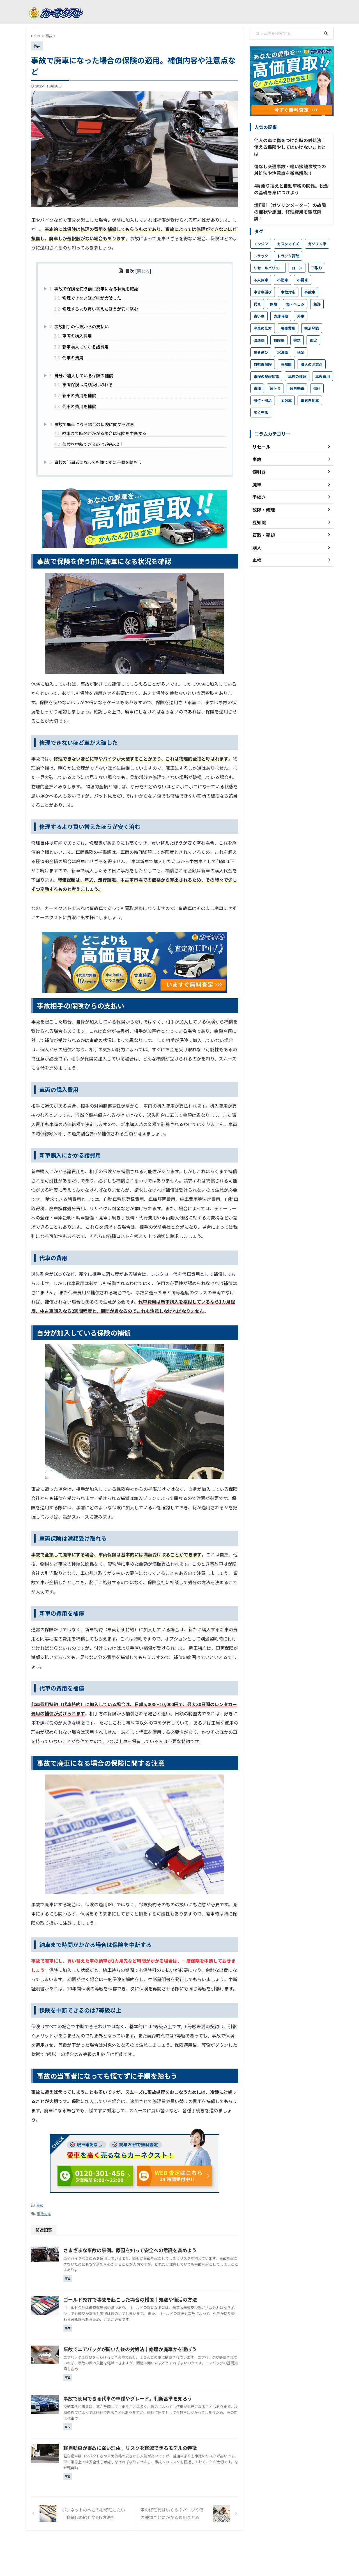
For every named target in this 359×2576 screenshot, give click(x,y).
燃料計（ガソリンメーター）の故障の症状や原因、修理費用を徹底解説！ (290, 197)
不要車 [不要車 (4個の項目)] (302, 262)
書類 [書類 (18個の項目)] (297, 322)
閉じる (143, 271)
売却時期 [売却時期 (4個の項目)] (280, 298)
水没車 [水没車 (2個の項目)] (282, 334)
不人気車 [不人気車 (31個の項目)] (261, 262)
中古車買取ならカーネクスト (180, 2558)
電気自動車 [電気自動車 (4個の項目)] (310, 382)
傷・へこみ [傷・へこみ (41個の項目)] (295, 286)
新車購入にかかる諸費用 (81, 346)
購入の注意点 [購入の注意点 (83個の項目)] (312, 346)
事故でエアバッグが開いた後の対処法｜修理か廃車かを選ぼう (154, 2347)
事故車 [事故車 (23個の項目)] (309, 274)
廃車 (160, 2544)
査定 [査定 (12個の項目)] (313, 322)
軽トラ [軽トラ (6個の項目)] (275, 370)
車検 (222, 2544)
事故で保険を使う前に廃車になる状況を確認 (93, 288)
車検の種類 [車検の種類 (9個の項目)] (297, 358)
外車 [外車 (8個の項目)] (300, 298)
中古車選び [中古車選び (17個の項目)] (263, 274)
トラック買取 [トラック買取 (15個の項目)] (288, 238)
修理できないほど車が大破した (87, 298)
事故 (39, 2205)
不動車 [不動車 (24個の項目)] (282, 262)
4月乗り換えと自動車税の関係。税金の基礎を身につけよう (291, 179)
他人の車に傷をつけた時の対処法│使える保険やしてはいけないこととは (290, 143)
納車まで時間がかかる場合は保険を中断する (100, 433)
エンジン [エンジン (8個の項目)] (261, 225)
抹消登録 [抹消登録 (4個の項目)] (311, 310)
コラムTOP (142, 2544)
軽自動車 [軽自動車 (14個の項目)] (297, 370)
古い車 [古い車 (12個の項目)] (259, 298)
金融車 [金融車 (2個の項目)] (286, 382)
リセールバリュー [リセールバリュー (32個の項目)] (268, 250)
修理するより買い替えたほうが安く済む (96, 309)
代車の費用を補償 (75, 406)
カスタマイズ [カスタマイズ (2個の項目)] (288, 225)
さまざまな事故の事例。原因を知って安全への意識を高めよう (154, 2248)
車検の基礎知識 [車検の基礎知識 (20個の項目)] (266, 358)
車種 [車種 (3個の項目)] (257, 370)
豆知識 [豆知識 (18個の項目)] (286, 346)
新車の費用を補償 (75, 395)
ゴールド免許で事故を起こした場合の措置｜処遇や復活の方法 (154, 2298)
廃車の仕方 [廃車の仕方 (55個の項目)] (263, 310)
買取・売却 (203, 2544)
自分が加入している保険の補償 (81, 375)
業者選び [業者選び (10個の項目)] (261, 334)
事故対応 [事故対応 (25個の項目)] (288, 274)
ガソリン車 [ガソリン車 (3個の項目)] (317, 225)
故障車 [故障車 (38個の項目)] (278, 322)
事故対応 (44, 2212)
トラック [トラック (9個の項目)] (261, 238)
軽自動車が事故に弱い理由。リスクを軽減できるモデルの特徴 (154, 2446)
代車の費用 (68, 357)
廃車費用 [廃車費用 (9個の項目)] (288, 310)
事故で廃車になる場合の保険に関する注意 (91, 424)
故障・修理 (179, 2544)
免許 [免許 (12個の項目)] (317, 286)
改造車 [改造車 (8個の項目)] (259, 322)
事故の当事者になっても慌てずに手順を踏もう (95, 462)
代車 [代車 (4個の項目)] (257, 286)
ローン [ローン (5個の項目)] (297, 250)
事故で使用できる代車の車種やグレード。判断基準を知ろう (152, 2397)
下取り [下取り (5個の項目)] (316, 250)
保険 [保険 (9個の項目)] (273, 286)
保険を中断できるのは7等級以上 (88, 444)
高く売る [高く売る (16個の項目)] (261, 394)
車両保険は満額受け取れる (83, 384)
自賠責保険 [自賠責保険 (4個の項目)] (263, 346)
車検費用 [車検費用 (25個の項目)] (322, 358)
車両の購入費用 (73, 335)
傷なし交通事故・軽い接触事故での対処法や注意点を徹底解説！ (290, 161)
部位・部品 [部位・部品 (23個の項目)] (263, 382)
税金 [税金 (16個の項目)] (300, 334)
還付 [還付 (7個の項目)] (317, 370)
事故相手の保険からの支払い (79, 326)
